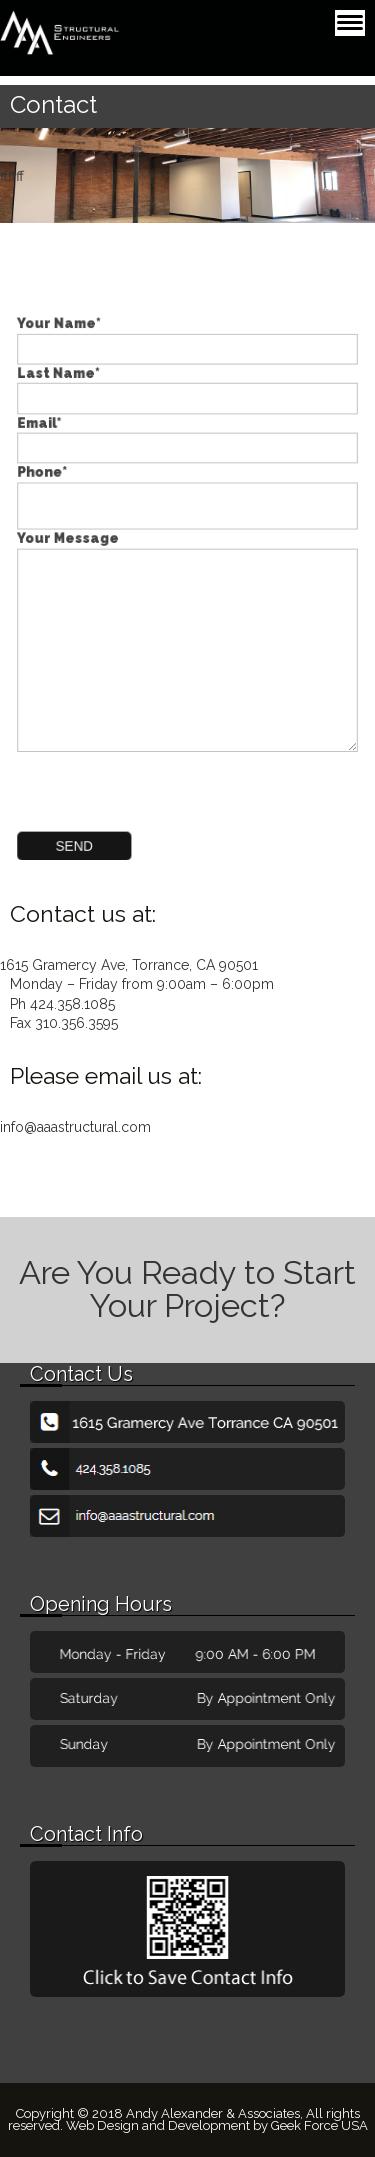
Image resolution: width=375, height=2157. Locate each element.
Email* (188, 445)
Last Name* (188, 399)
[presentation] (156, 781)
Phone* (188, 496)
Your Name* (188, 353)
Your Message (188, 638)
